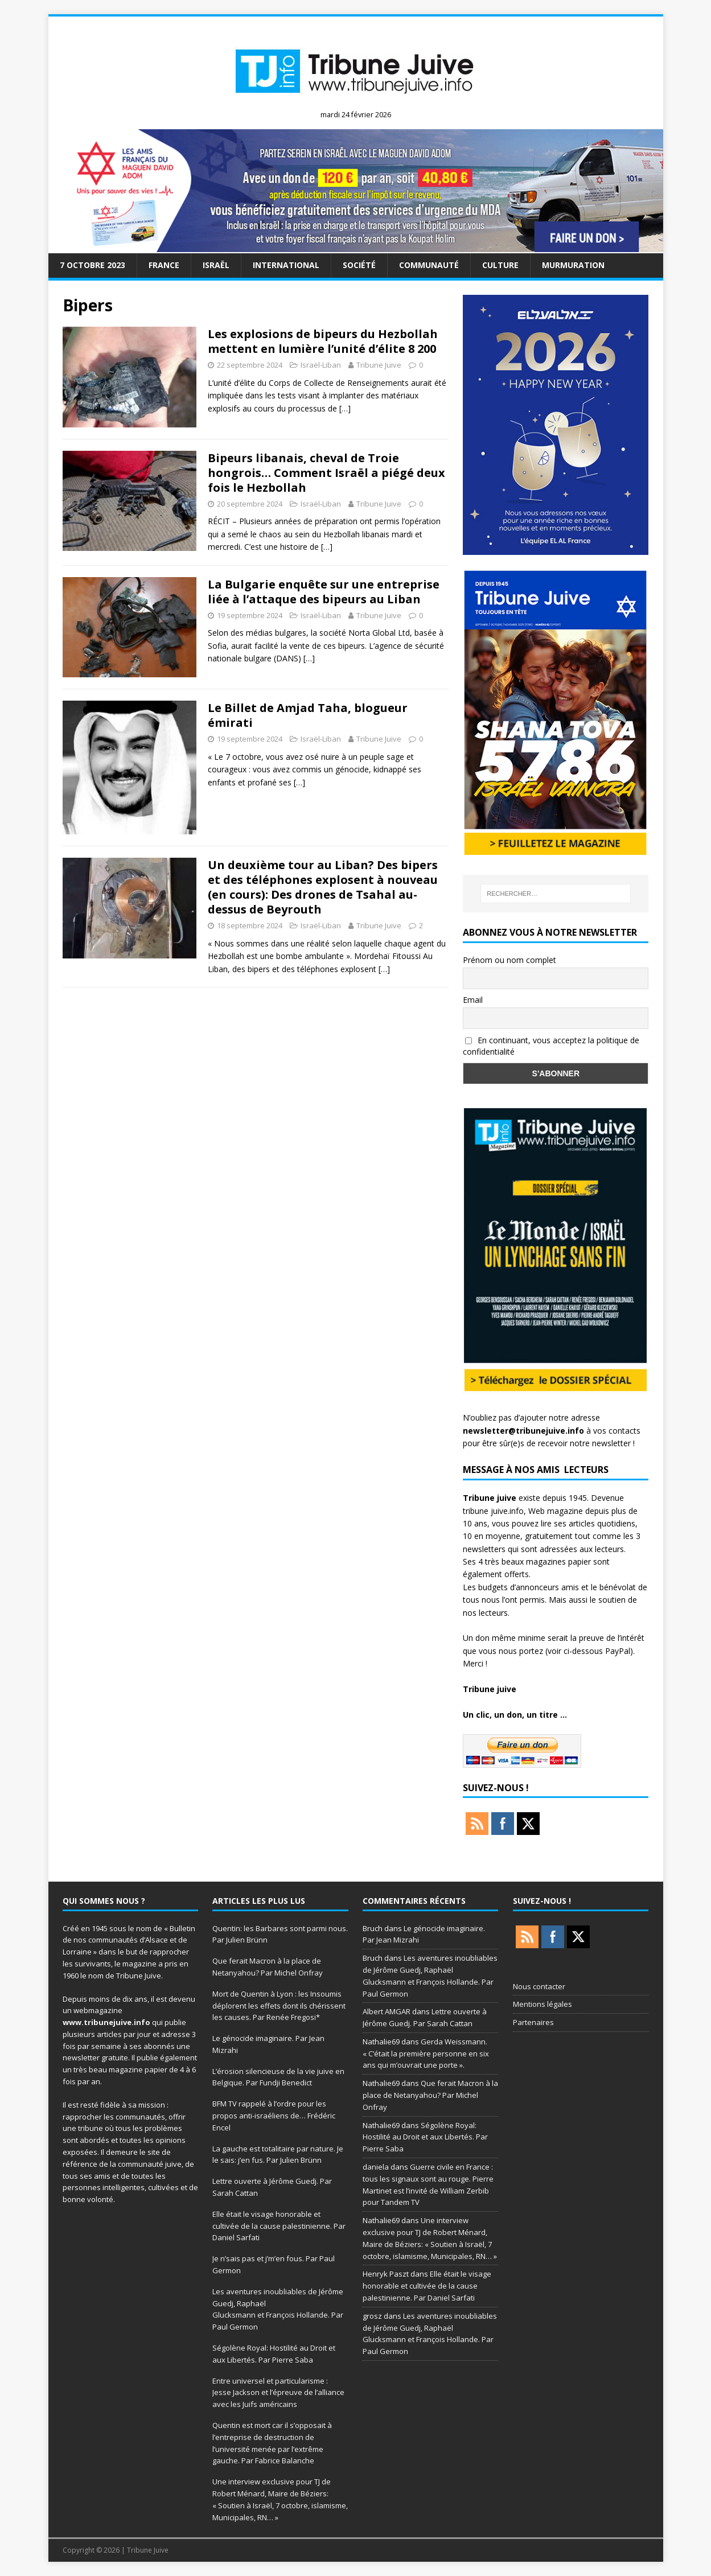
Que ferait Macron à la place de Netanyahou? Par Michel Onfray (430, 2095)
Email (473, 999)
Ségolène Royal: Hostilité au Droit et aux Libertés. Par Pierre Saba (425, 2137)
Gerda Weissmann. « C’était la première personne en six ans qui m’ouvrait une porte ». (426, 2053)
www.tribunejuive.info (106, 2022)
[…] (345, 408)
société (359, 265)
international (286, 265)
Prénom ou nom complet (509, 959)
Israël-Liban (321, 365)
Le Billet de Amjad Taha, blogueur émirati (308, 715)
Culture (500, 265)
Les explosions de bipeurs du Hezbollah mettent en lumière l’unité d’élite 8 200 (323, 341)
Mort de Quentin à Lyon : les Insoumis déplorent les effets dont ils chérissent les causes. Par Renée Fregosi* (279, 2006)
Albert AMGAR (386, 2011)
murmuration (573, 265)
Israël (216, 265)
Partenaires (533, 2022)
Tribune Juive (378, 365)
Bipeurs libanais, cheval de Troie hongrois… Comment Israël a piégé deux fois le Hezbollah (326, 472)
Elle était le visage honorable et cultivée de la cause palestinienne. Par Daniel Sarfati (279, 2226)
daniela (376, 2167)
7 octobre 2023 (92, 265)
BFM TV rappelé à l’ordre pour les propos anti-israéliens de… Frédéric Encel (273, 2115)
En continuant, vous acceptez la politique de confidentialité (551, 1046)
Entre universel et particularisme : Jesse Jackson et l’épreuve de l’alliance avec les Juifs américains (278, 2393)
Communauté (429, 265)
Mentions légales (542, 2004)
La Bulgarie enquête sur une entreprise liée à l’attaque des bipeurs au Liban (323, 592)
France (164, 265)
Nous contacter (539, 1986)
